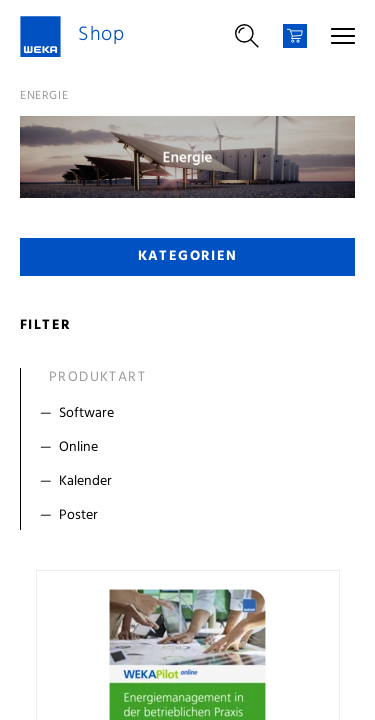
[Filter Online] (192, 448)
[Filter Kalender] (192, 482)
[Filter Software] (192, 414)
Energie (44, 96)
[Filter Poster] (192, 516)
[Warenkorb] (295, 36)
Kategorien (188, 256)
